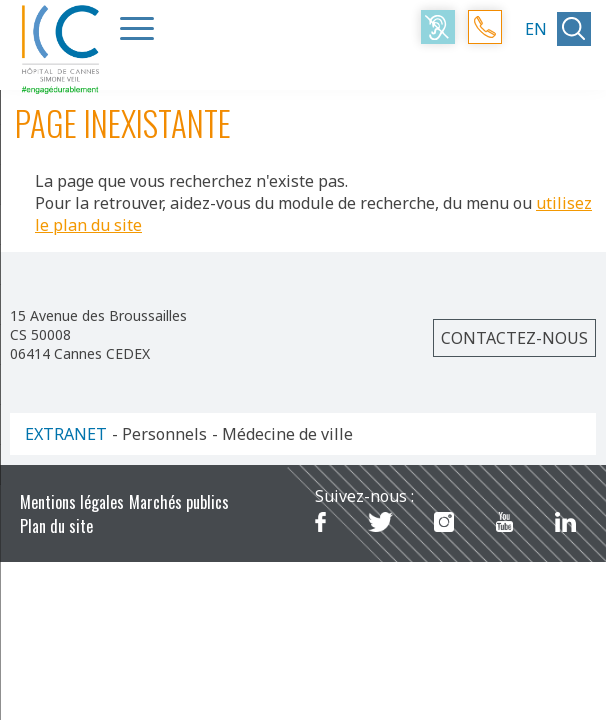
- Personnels (159, 434)
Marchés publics (179, 502)
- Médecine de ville (282, 434)
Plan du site (56, 526)
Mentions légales (72, 502)
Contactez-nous (514, 338)
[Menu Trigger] (137, 28)
